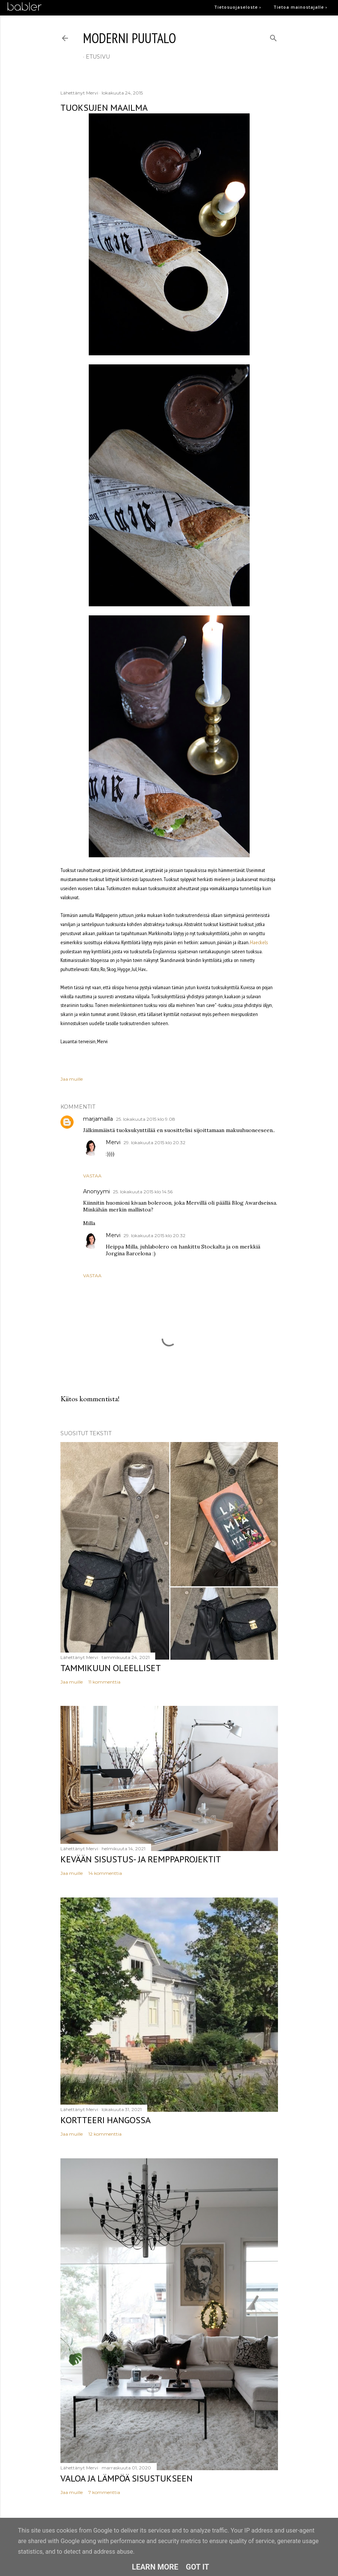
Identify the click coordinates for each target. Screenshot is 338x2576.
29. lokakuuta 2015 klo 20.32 (154, 1142)
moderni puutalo (129, 38)
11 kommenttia (104, 1682)
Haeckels (259, 942)
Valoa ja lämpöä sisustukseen (126, 2478)
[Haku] (273, 36)
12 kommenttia (105, 2134)
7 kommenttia (104, 2492)
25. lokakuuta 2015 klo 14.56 (143, 1191)
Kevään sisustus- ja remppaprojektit (140, 1859)
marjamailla (98, 1118)
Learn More (155, 2566)
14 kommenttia (105, 1873)
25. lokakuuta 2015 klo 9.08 (145, 1119)
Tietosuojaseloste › (237, 7)
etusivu (98, 56)
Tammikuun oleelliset (110, 1668)
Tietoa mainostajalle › (300, 7)
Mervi (113, 1142)
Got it (197, 2566)
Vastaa (92, 1176)
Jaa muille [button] (71, 1079)
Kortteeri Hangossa (105, 2120)
